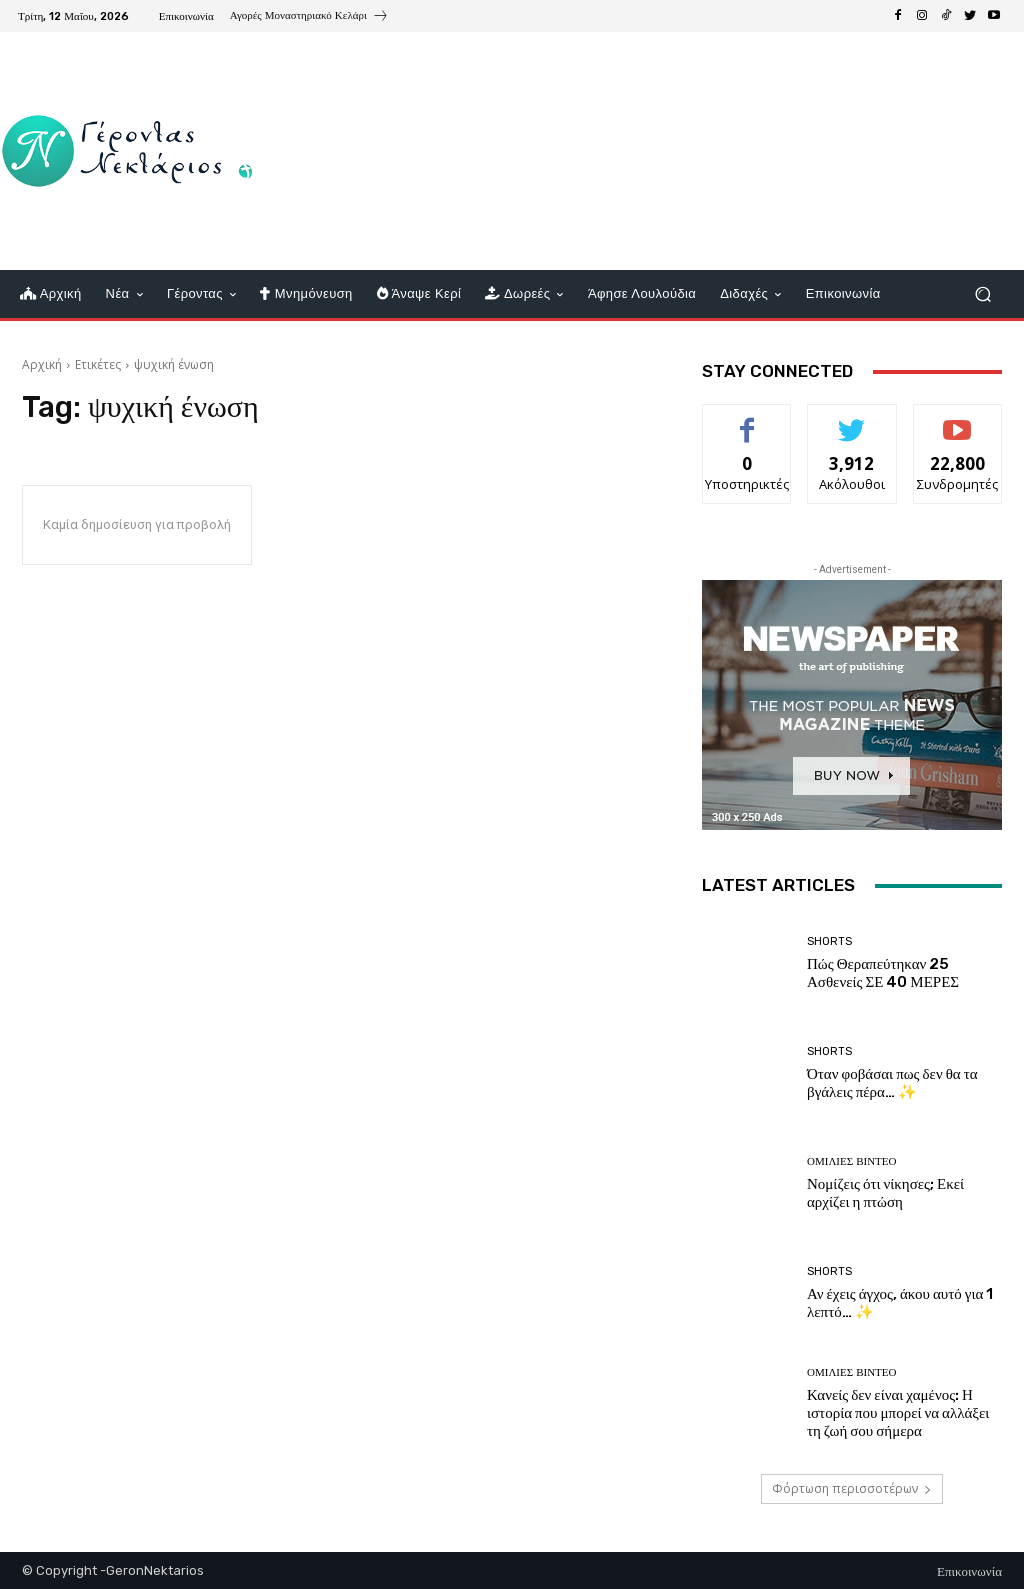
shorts (829, 941)
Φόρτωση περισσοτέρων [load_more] (852, 1488)
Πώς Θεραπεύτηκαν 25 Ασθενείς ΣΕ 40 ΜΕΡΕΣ (883, 973)
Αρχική (42, 364)
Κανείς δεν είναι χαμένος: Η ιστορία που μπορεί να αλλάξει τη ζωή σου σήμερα (898, 1413)
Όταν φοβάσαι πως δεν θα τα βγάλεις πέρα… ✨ (892, 1083)
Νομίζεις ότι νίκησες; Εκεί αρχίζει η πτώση (885, 1193)
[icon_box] (309, 18)
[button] (982, 294)
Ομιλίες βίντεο (851, 1161)
